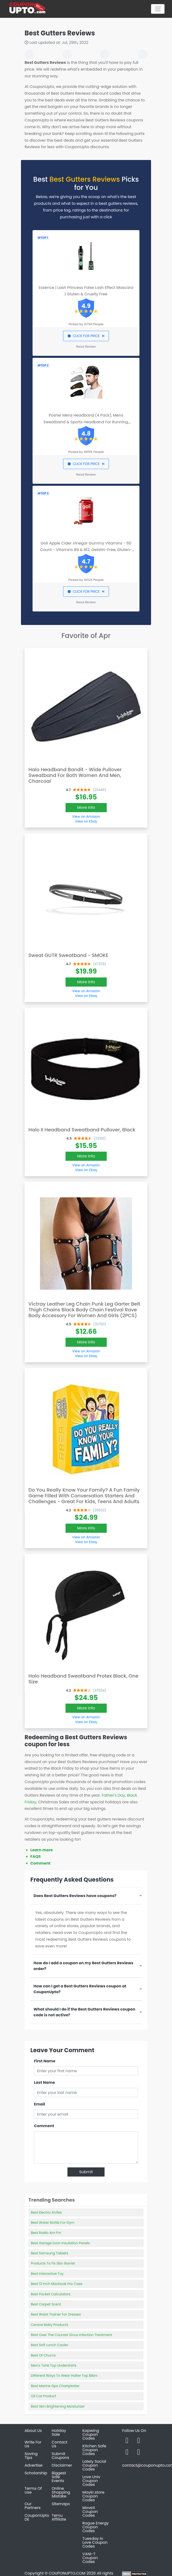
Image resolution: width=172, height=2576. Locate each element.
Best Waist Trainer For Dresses (56, 2314)
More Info (86, 807)
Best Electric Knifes (46, 2212)
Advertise (34, 2465)
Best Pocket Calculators (50, 2294)
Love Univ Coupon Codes (91, 2480)
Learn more (41, 1850)
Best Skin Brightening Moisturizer (58, 2406)
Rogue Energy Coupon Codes (95, 2527)
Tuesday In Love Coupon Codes (94, 2542)
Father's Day (113, 1795)
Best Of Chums (43, 2355)
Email (39, 2104)
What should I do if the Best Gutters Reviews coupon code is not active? (84, 2012)
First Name (44, 2061)
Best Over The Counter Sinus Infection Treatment (71, 2334)
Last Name (44, 2082)
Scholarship (36, 2473)
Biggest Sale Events (59, 2476)
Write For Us (33, 2444)
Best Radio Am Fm (46, 2232)
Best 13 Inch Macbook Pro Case (56, 2283)
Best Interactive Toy (47, 2273)
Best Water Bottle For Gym (52, 2222)
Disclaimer (62, 2465)
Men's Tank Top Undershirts (53, 2365)
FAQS (35, 1856)
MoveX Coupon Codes (90, 2511)
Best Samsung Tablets (49, 2253)
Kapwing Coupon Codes (90, 2434)
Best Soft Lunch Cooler (49, 2345)
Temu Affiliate (59, 2517)
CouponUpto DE (37, 2517)
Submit (86, 2172)
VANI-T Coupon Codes (90, 2557)
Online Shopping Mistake (61, 2492)
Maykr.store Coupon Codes (93, 2496)
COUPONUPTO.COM (67, 2573)
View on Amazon (86, 816)
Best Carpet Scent (46, 2304)
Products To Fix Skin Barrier (53, 2263)
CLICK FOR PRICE (86, 335)
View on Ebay (86, 821)
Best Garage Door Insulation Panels (60, 2243)
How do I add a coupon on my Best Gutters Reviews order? (83, 1966)
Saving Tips (31, 2455)
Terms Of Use (33, 2490)
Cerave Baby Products (49, 2324)
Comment (40, 1863)
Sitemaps (61, 2504)
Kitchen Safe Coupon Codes (94, 2449)
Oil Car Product (43, 2396)
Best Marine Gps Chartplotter (55, 2385)
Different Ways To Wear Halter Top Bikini (64, 2375)
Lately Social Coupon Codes (94, 2465)
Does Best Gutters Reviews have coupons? (74, 1896)
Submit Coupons (60, 2455)
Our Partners (32, 2505)
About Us (33, 2430)
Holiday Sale (59, 2432)
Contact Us (59, 2444)
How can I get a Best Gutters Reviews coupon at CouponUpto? (79, 1989)
